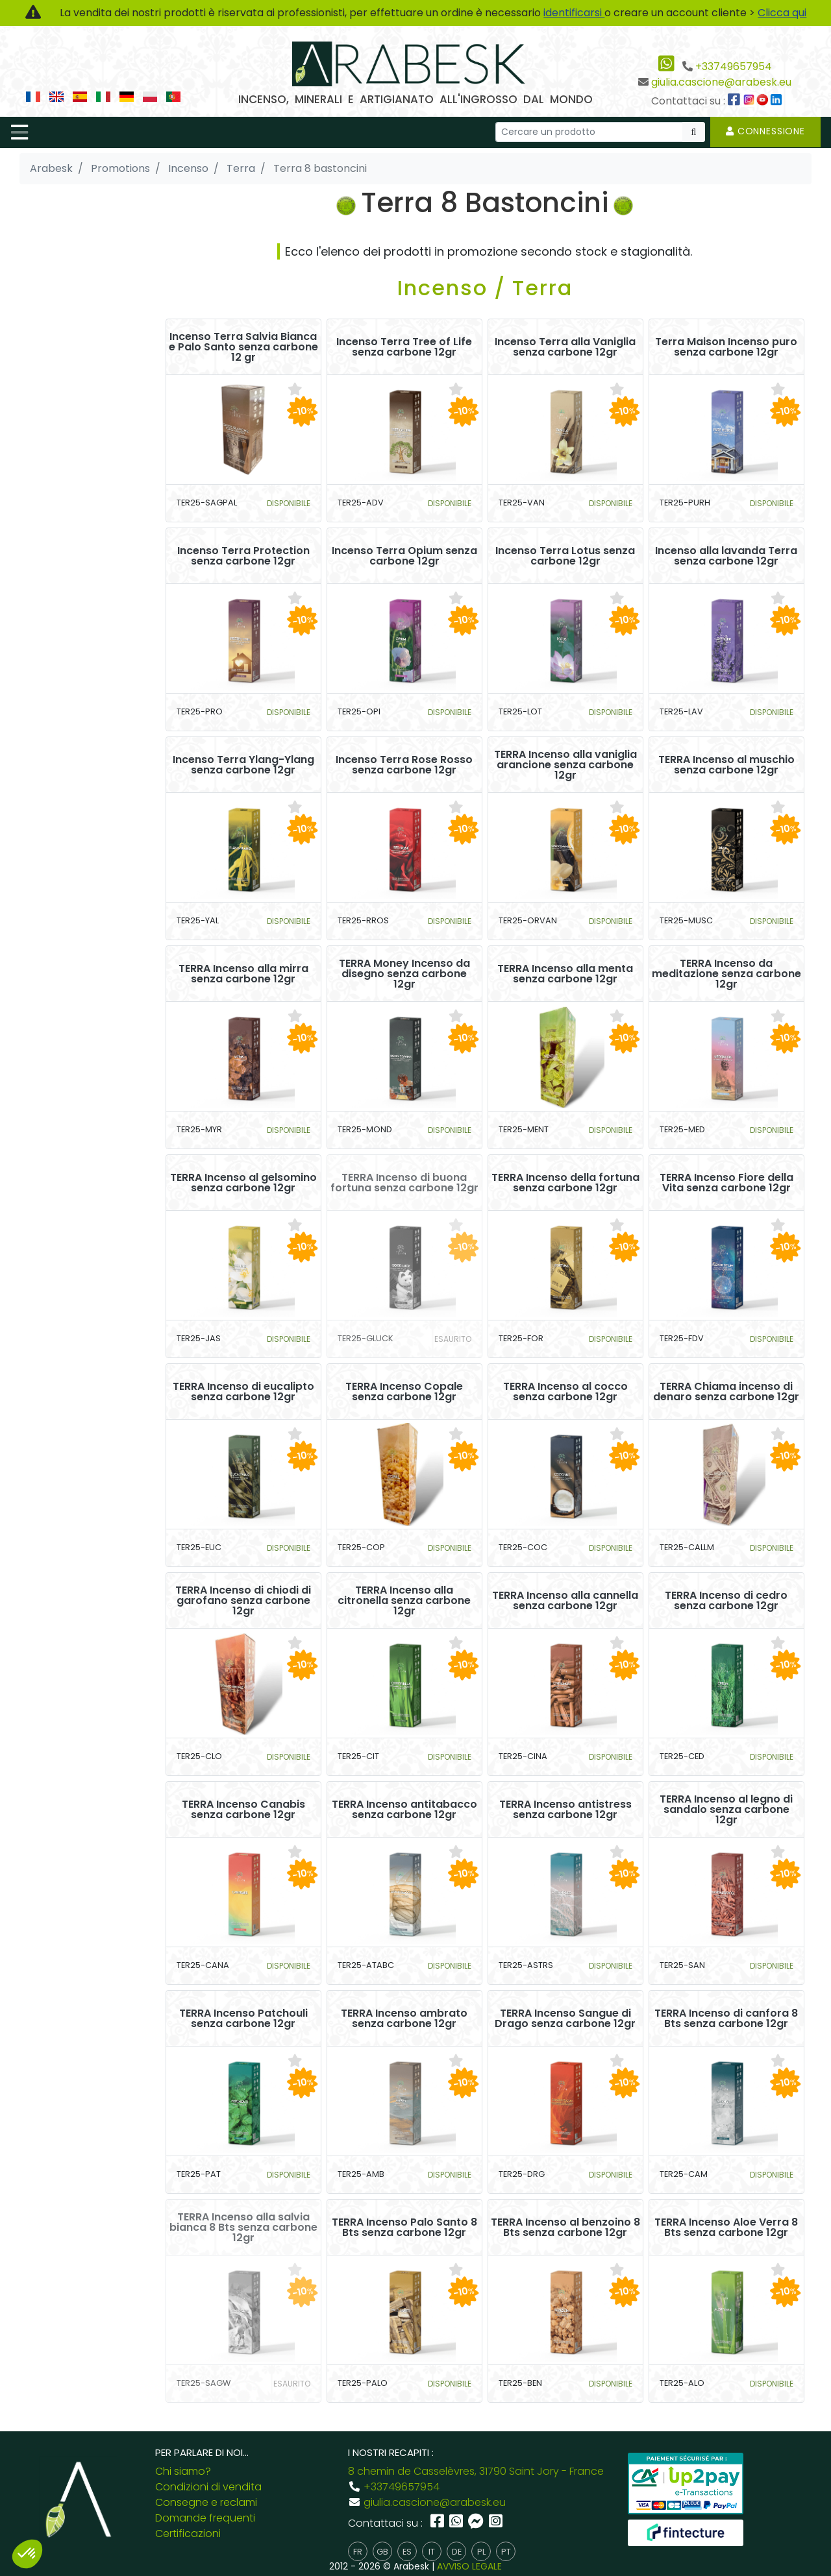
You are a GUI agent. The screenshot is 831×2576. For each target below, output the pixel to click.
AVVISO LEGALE (469, 2566)
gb (382, 2551)
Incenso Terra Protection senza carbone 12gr (243, 556)
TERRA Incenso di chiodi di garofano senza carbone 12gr (243, 1600)
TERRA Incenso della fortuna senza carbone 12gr (565, 1183)
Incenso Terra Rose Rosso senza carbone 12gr (404, 765)
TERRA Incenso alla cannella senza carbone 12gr (565, 1600)
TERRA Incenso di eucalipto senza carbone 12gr (243, 1391)
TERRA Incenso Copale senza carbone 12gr (404, 1391)
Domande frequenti (205, 2517)
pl (481, 2551)
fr (357, 2551)
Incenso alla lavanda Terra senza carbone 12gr (726, 556)
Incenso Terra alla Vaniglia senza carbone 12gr (565, 347)
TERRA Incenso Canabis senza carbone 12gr (243, 1809)
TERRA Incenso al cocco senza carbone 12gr (565, 1391)
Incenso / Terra (485, 287)
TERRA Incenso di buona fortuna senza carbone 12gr (404, 1183)
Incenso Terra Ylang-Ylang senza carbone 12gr (243, 765)
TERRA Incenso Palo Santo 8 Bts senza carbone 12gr (404, 2227)
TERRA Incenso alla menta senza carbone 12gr (565, 974)
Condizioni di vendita (208, 2486)
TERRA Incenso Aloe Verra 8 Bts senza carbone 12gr (726, 2227)
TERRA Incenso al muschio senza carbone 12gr (726, 765)
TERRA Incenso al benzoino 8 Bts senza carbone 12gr (565, 2227)
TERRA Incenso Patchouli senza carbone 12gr (243, 2018)
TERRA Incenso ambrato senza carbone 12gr (404, 2018)
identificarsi (573, 12)
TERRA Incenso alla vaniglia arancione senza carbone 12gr (565, 765)
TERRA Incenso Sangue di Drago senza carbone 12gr (565, 2018)
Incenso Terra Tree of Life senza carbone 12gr (404, 347)
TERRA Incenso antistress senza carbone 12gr (565, 1809)
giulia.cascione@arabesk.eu (721, 82)
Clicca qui (782, 12)
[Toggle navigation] (19, 132)
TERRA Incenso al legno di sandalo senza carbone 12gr (726, 1809)
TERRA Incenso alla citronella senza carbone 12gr (404, 1600)
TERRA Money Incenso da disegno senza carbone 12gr (404, 974)
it (431, 2551)
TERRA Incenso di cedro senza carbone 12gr (726, 1600)
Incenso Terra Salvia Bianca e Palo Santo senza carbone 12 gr (243, 347)
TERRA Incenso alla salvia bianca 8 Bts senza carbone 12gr (243, 2227)
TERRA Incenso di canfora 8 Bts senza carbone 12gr (726, 2018)
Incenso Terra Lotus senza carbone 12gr (565, 556)
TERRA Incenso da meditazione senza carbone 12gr (726, 974)
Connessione (765, 131)
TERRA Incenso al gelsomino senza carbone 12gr (243, 1183)
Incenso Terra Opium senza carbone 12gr (404, 556)
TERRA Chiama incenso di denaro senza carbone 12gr (726, 1391)
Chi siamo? (183, 2471)
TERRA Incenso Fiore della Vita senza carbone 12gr (726, 1183)
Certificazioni (188, 2533)
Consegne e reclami (206, 2502)
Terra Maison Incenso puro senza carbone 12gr (726, 347)
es (407, 2551)
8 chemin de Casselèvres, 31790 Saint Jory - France (476, 2471)
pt (506, 2551)
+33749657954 (733, 66)
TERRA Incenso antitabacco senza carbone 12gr (404, 1809)
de (457, 2551)
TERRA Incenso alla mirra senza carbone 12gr (243, 974)
